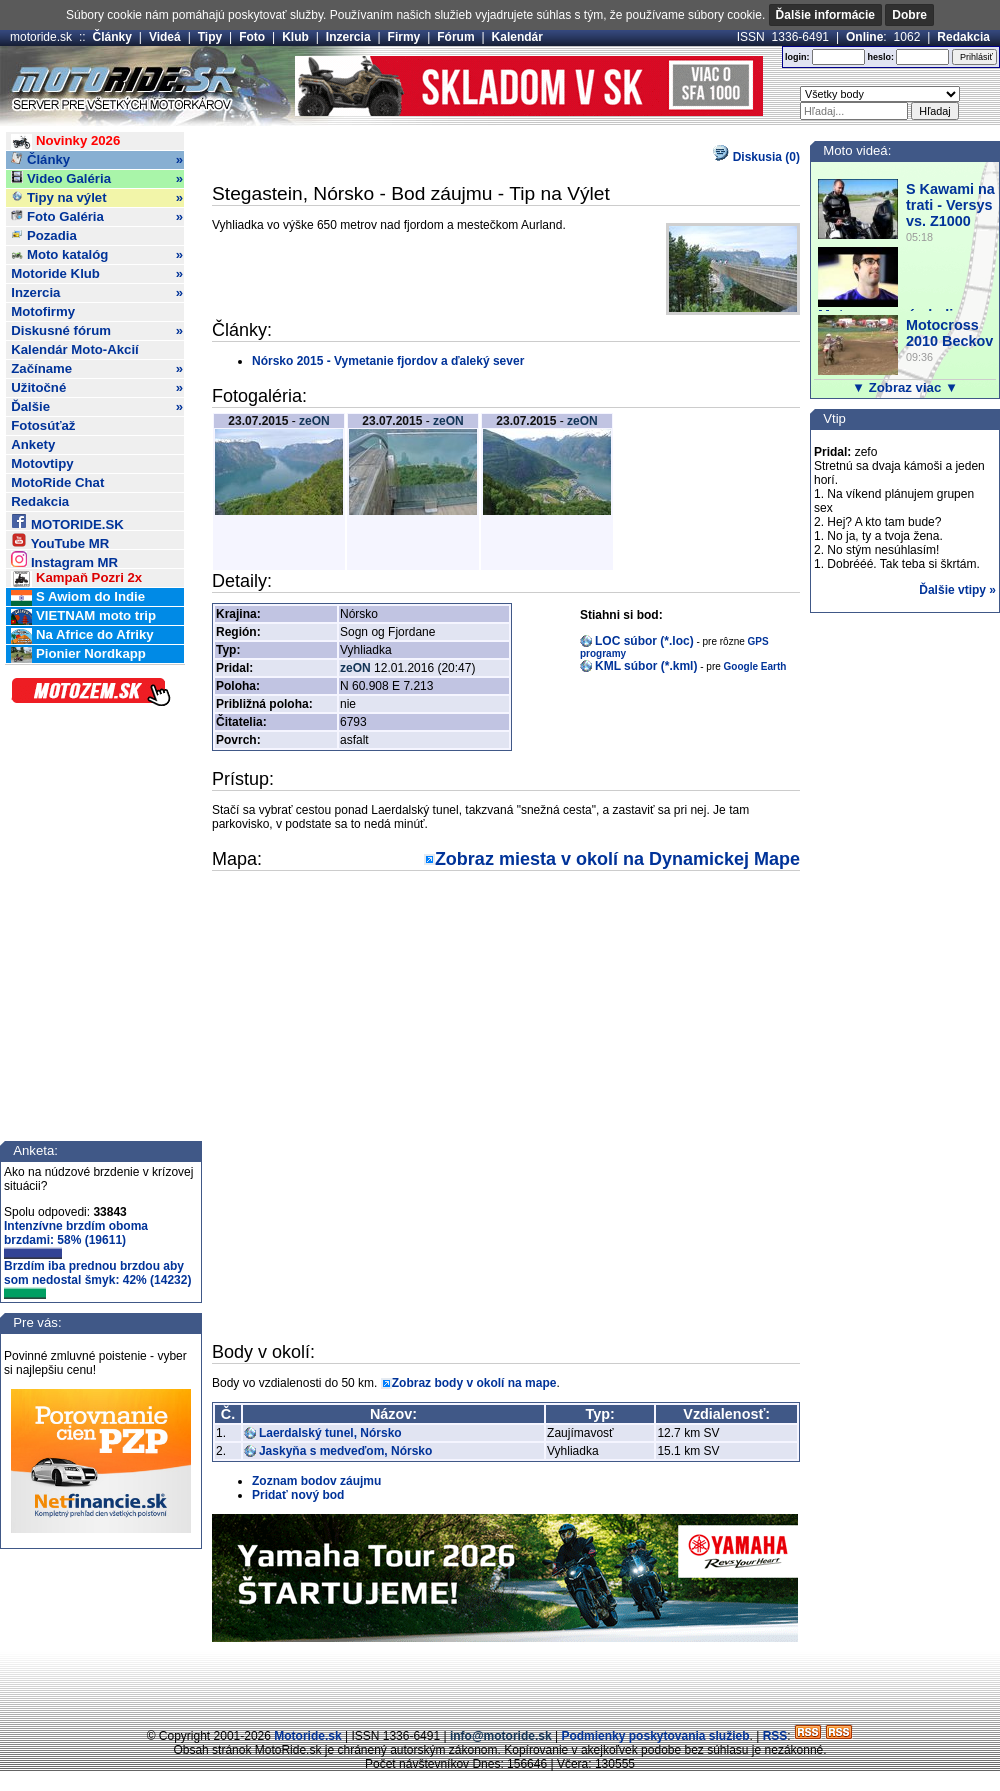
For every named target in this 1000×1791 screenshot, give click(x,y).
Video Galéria (97, 179)
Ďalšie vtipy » (957, 590)
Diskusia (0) (756, 157)
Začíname (97, 369)
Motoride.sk (307, 1736)
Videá (165, 37)
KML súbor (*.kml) (646, 666)
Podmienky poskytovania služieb (655, 1736)
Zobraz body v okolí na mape (474, 1383)
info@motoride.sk (501, 1736)
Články (112, 37)
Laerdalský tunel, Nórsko (330, 1433)
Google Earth (755, 666)
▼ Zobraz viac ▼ (905, 387)
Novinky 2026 (65, 141)
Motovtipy (42, 463)
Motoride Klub (97, 274)
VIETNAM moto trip (83, 616)
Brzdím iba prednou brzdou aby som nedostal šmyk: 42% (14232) (97, 1279)
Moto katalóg (97, 255)
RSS (775, 1736)
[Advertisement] (500, 1682)
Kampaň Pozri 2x (76, 578)
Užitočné (97, 388)
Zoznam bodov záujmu (316, 1481)
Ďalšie (97, 407)
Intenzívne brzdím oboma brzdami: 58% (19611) (76, 1239)
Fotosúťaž (43, 425)
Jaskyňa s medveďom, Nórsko (345, 1451)
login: (797, 57)
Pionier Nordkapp (78, 654)
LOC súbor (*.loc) (644, 641)
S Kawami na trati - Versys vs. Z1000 (950, 205)
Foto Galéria (97, 217)
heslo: (880, 57)
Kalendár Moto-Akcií (75, 349)
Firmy (404, 37)
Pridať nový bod (298, 1495)
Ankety (33, 444)
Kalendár (517, 37)
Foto (252, 37)
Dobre (909, 15)
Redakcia (963, 37)
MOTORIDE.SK (67, 521)
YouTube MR (60, 540)
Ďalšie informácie (825, 15)
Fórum (455, 37)
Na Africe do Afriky (82, 635)
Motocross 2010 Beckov (949, 333)
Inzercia (348, 37)
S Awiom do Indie (78, 597)
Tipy (210, 37)
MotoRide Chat (57, 482)
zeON (314, 421)
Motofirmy (43, 311)
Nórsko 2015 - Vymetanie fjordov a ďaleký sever (388, 361)
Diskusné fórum (97, 331)
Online (864, 37)
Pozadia (44, 235)
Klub (295, 37)
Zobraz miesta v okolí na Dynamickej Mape (617, 859)
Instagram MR (64, 559)
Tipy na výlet (97, 198)
